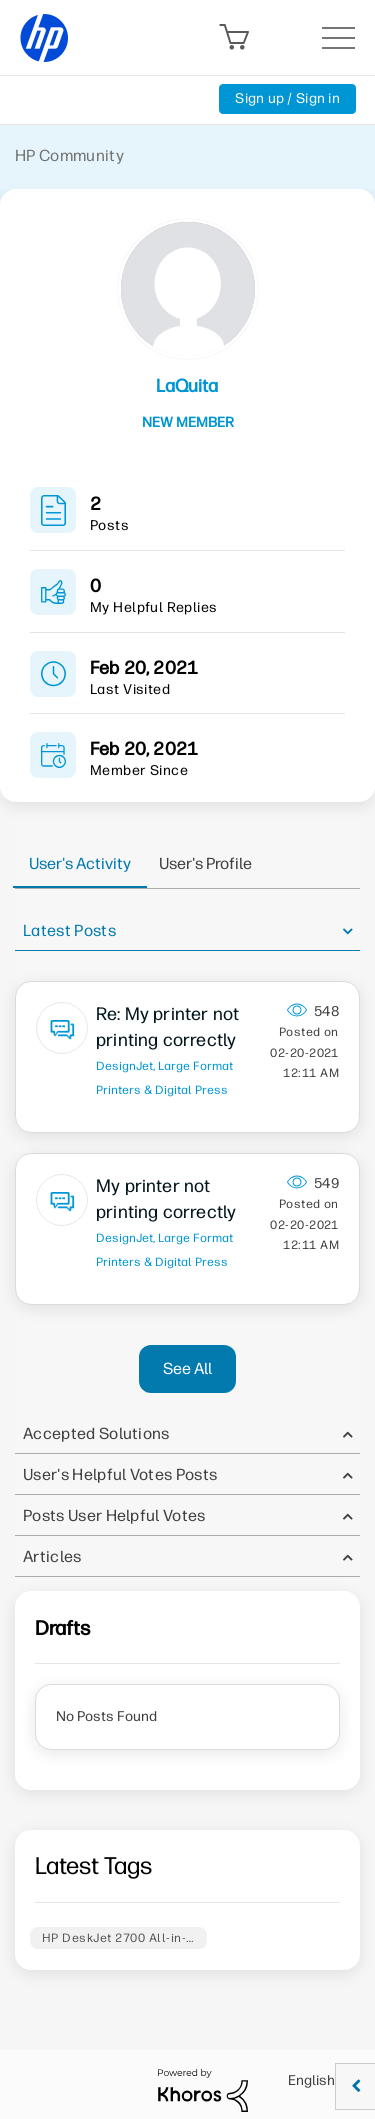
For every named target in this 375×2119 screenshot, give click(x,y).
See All (187, 1368)
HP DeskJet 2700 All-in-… (118, 1938)
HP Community (69, 155)
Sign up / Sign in (287, 98)
